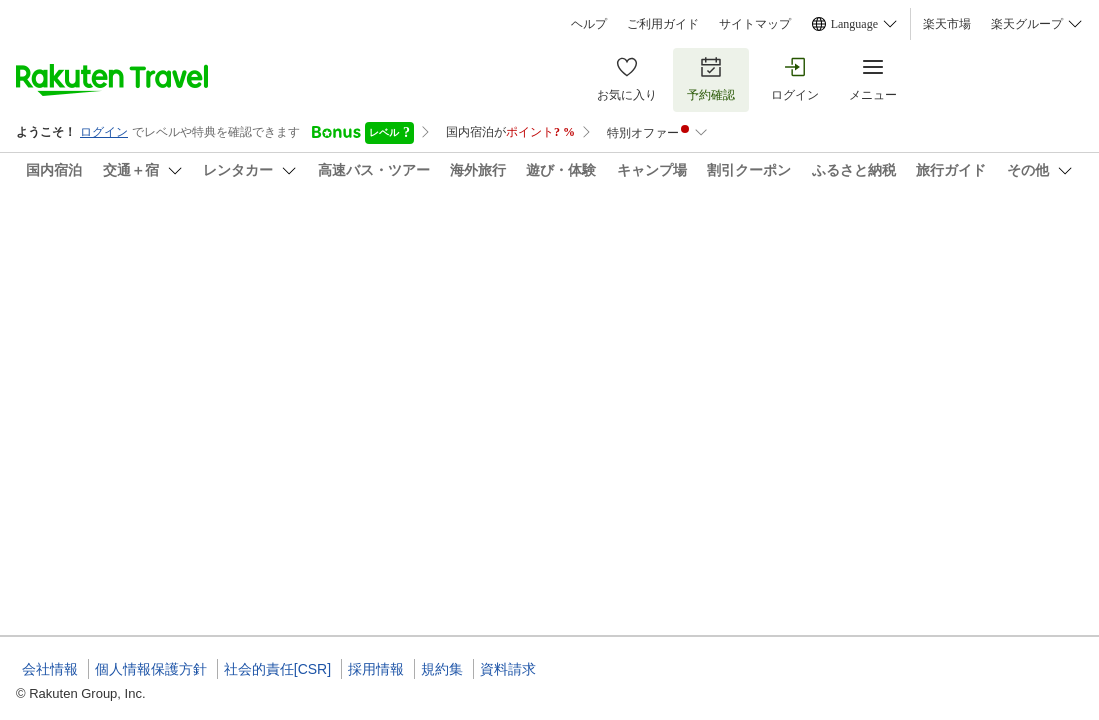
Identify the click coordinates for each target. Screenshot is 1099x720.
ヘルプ (589, 24)
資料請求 (508, 669)
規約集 (442, 669)
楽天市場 (947, 24)
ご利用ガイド (663, 24)
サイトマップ (755, 24)
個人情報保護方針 (151, 669)
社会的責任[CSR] (277, 669)
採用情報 (376, 669)
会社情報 (50, 669)
